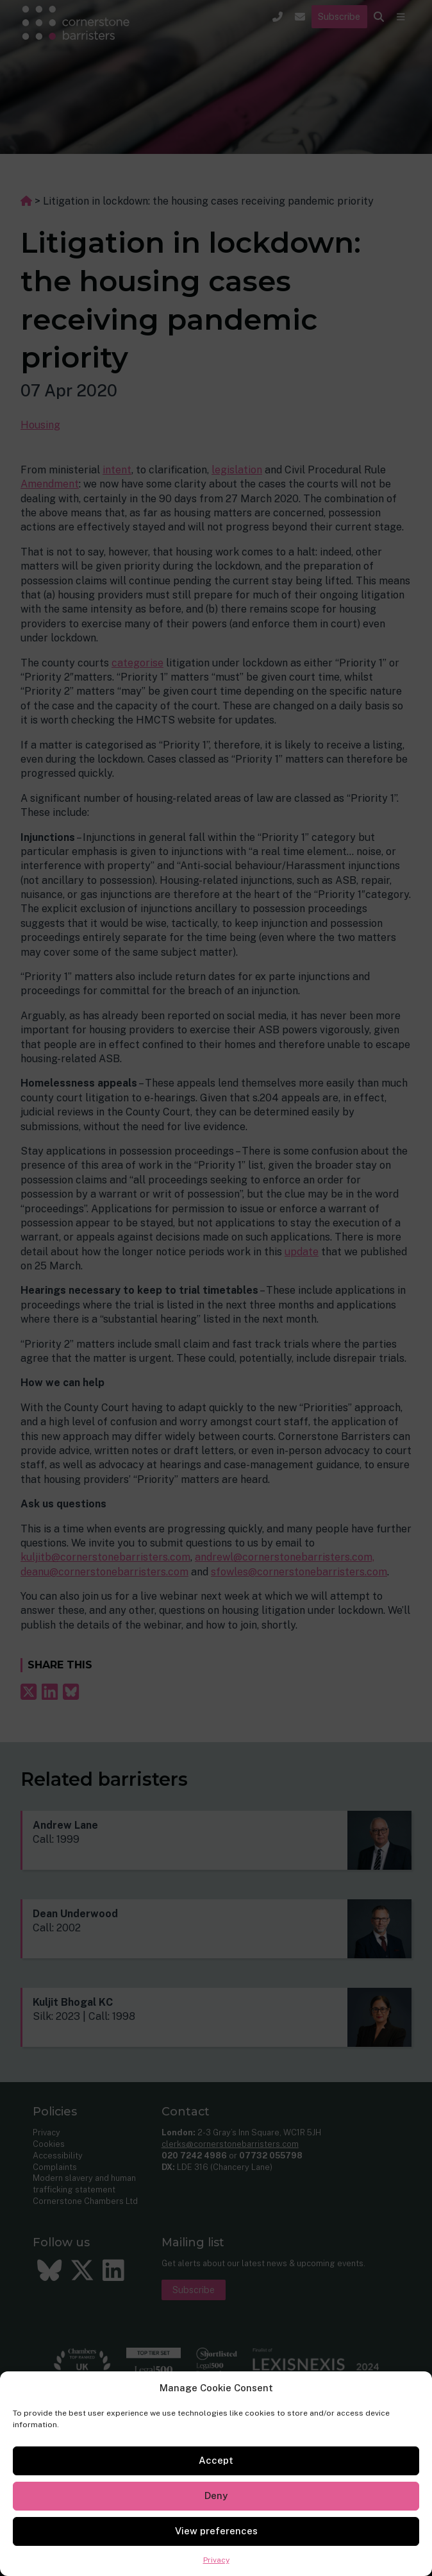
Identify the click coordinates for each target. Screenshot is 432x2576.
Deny (216, 2495)
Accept (216, 2460)
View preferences (216, 2530)
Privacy (216, 2559)
